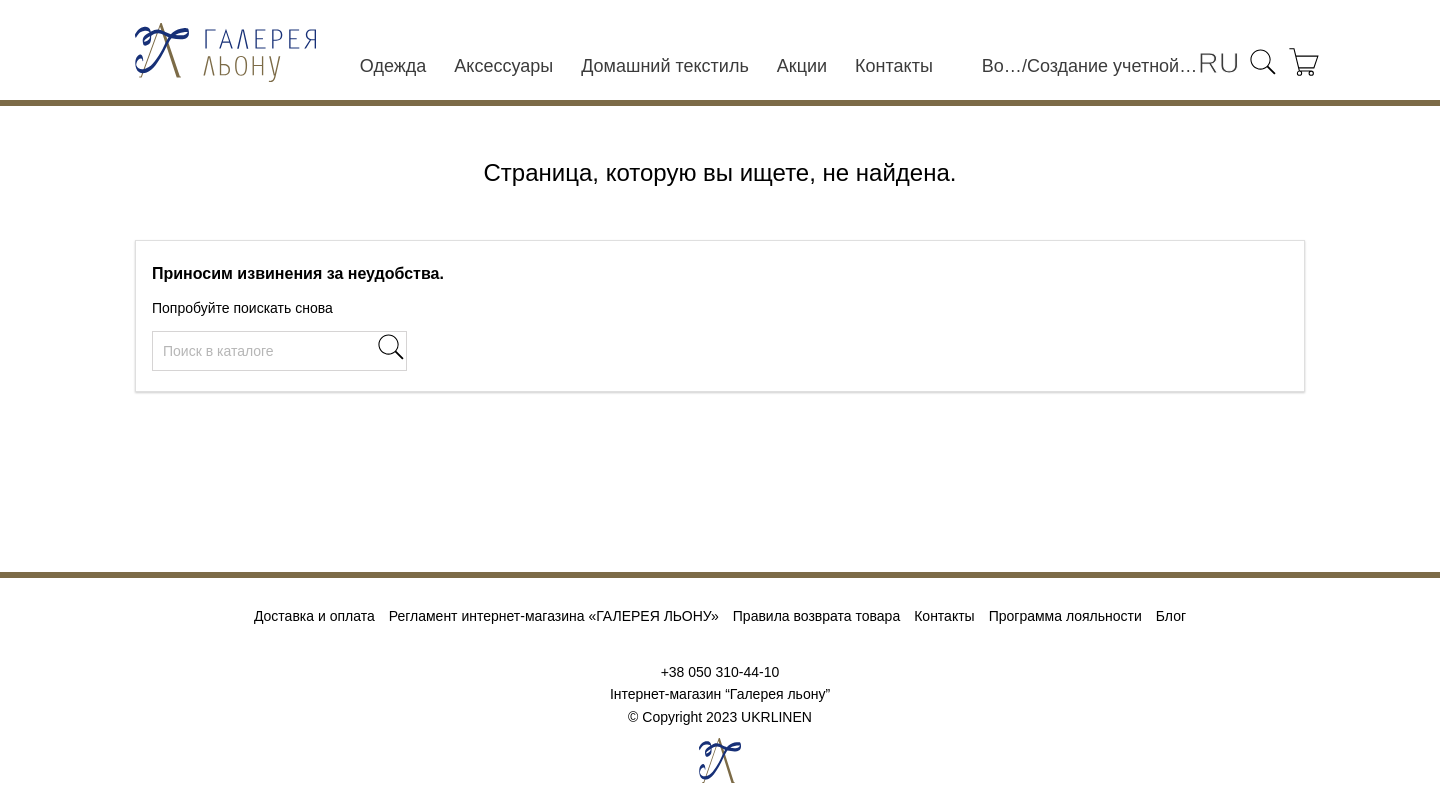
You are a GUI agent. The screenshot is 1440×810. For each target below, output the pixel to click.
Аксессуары (503, 66)
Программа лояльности (1065, 616)
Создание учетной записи (1112, 66)
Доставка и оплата (314, 616)
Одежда (393, 66)
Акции (802, 66)
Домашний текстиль (665, 66)
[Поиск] (279, 351)
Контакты (894, 66)
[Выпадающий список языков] (1219, 64)
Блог (1171, 616)
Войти (1002, 66)
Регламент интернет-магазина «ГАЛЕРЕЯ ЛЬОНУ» (554, 616)
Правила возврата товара (816, 616)
